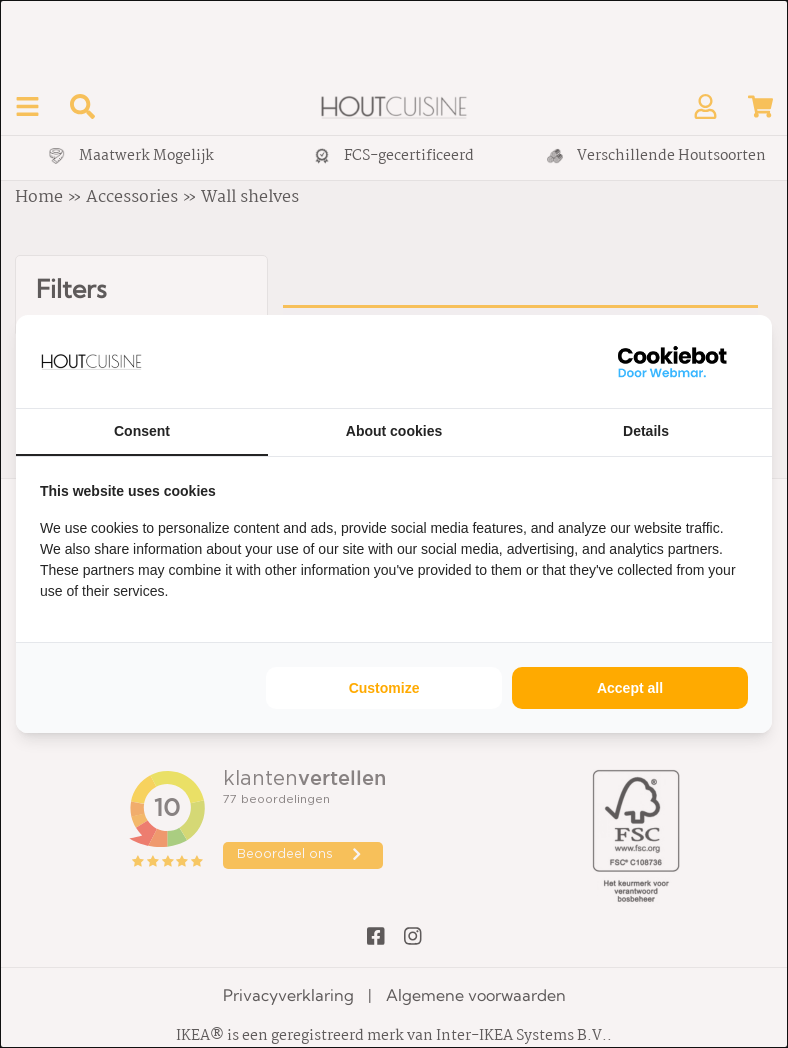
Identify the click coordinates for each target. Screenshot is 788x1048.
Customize (384, 688)
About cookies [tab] (394, 431)
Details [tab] (646, 431)
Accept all (630, 688)
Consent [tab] (142, 431)
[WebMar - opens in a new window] (673, 361)
